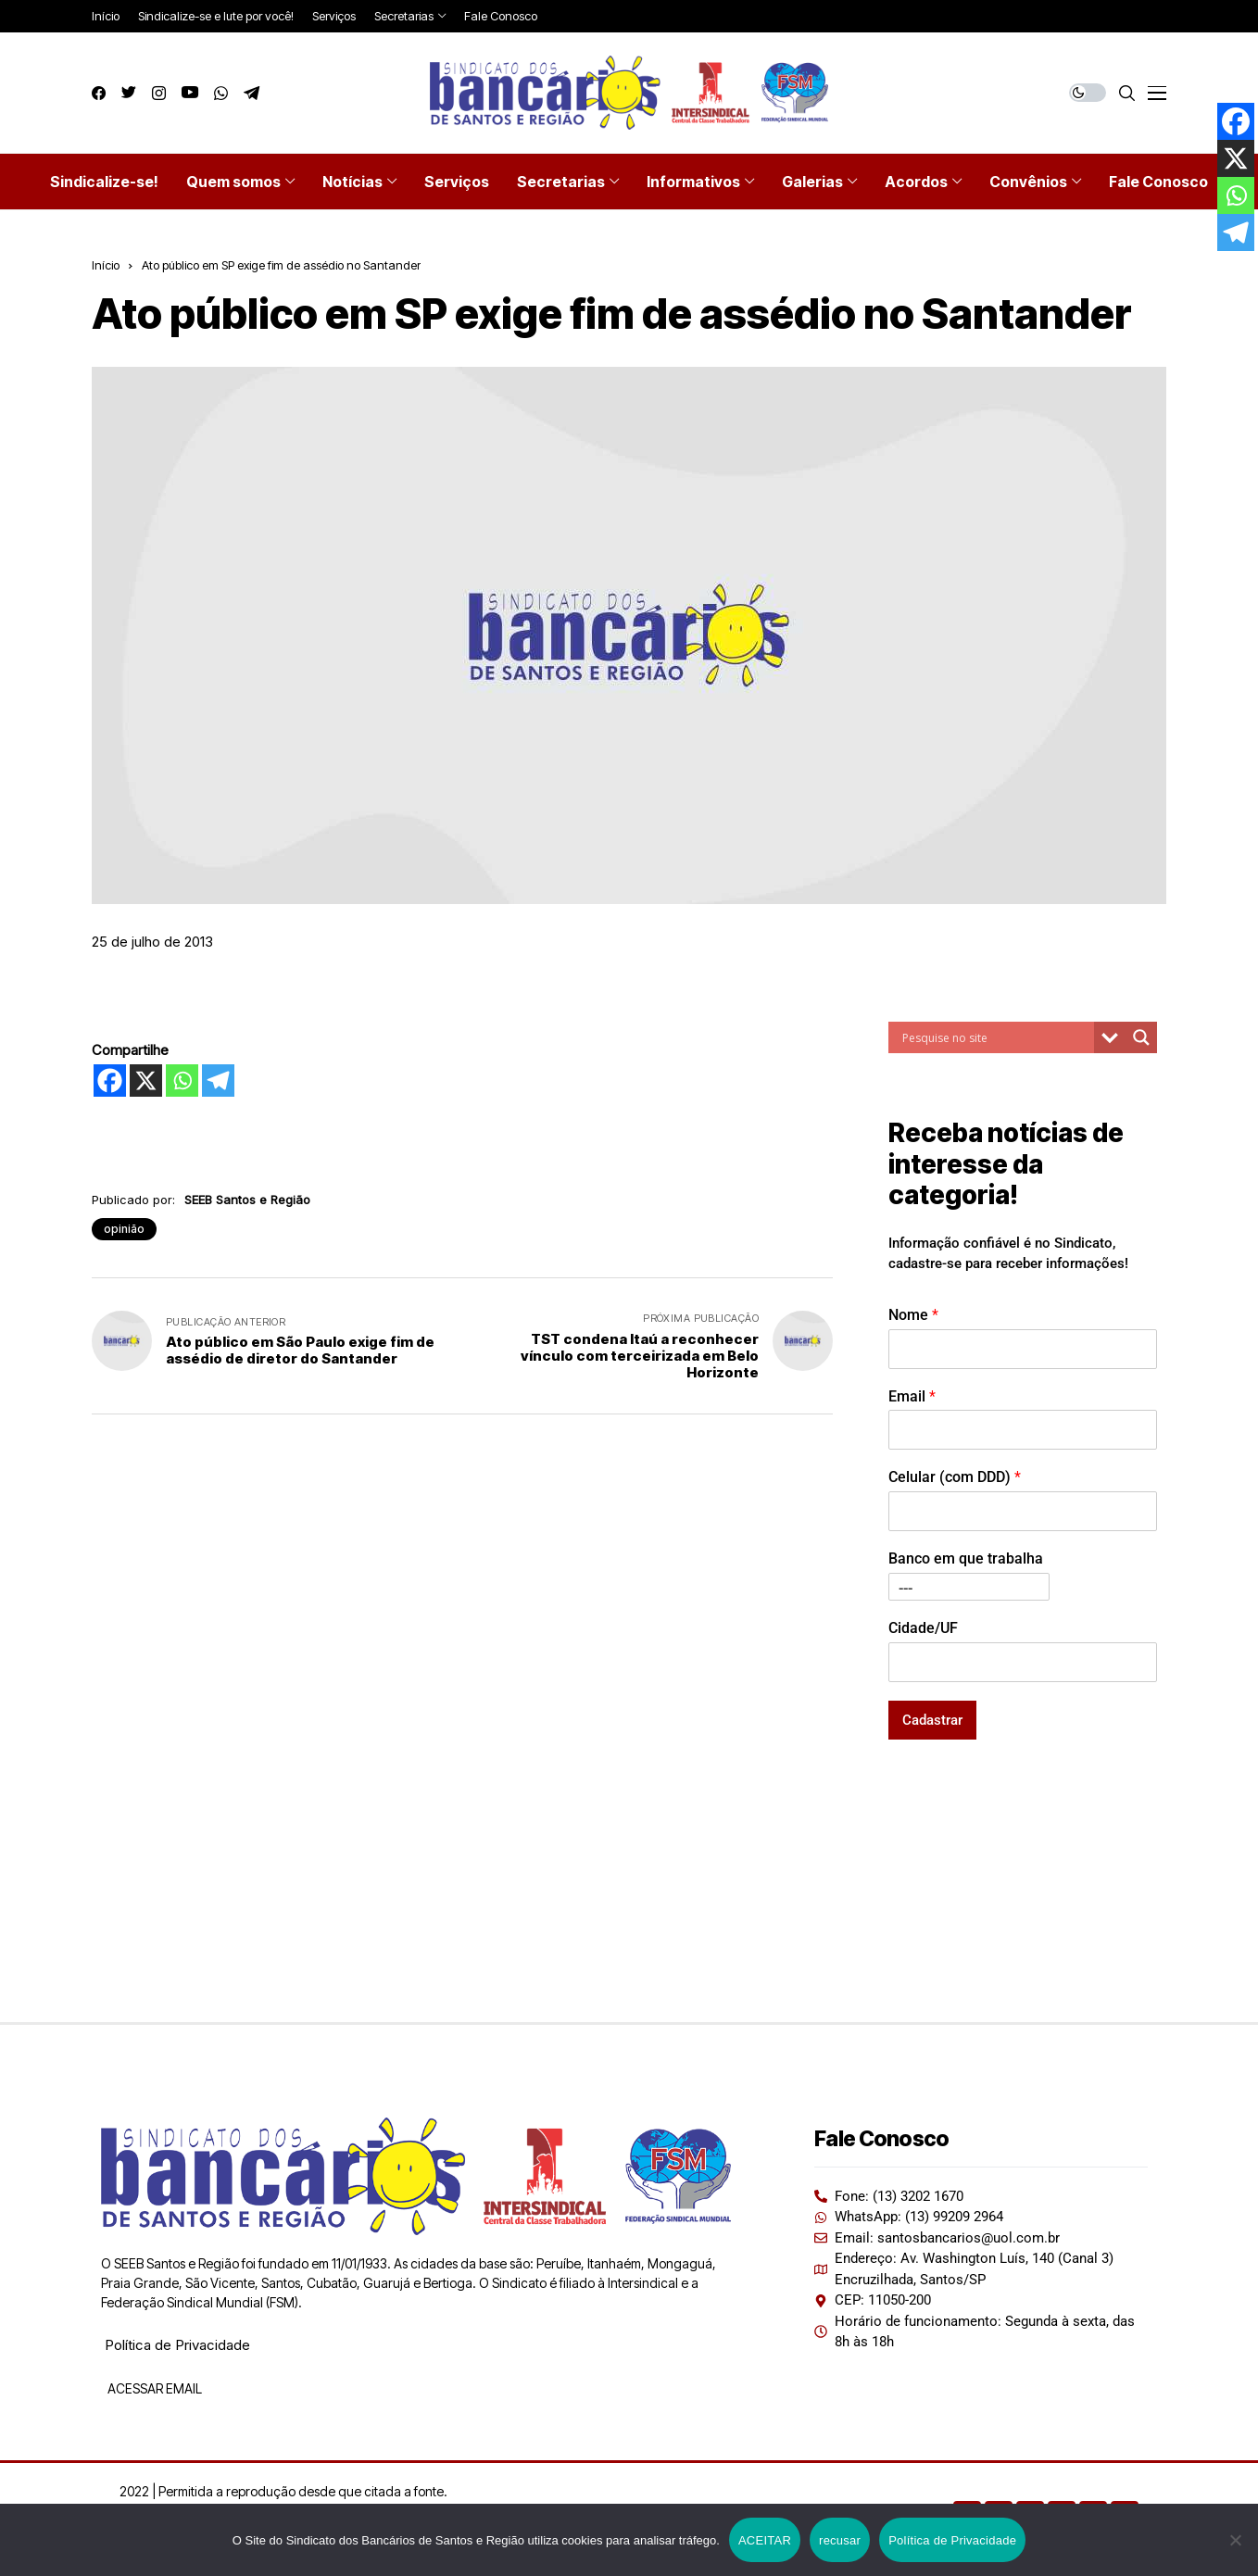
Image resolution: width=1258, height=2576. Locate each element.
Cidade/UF (923, 1628)
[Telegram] (218, 1080)
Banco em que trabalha (965, 1558)
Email (912, 1396)
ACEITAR (764, 2540)
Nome (913, 1315)
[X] (146, 1080)
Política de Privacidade (177, 2345)
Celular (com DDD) (954, 1477)
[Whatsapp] (182, 1080)
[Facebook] (110, 1080)
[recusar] (1235, 2540)
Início (106, 265)
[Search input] (995, 1037)
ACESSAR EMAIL (153, 2388)
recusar (840, 2540)
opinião (124, 1229)
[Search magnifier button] (1141, 1037)
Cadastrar (932, 1720)
